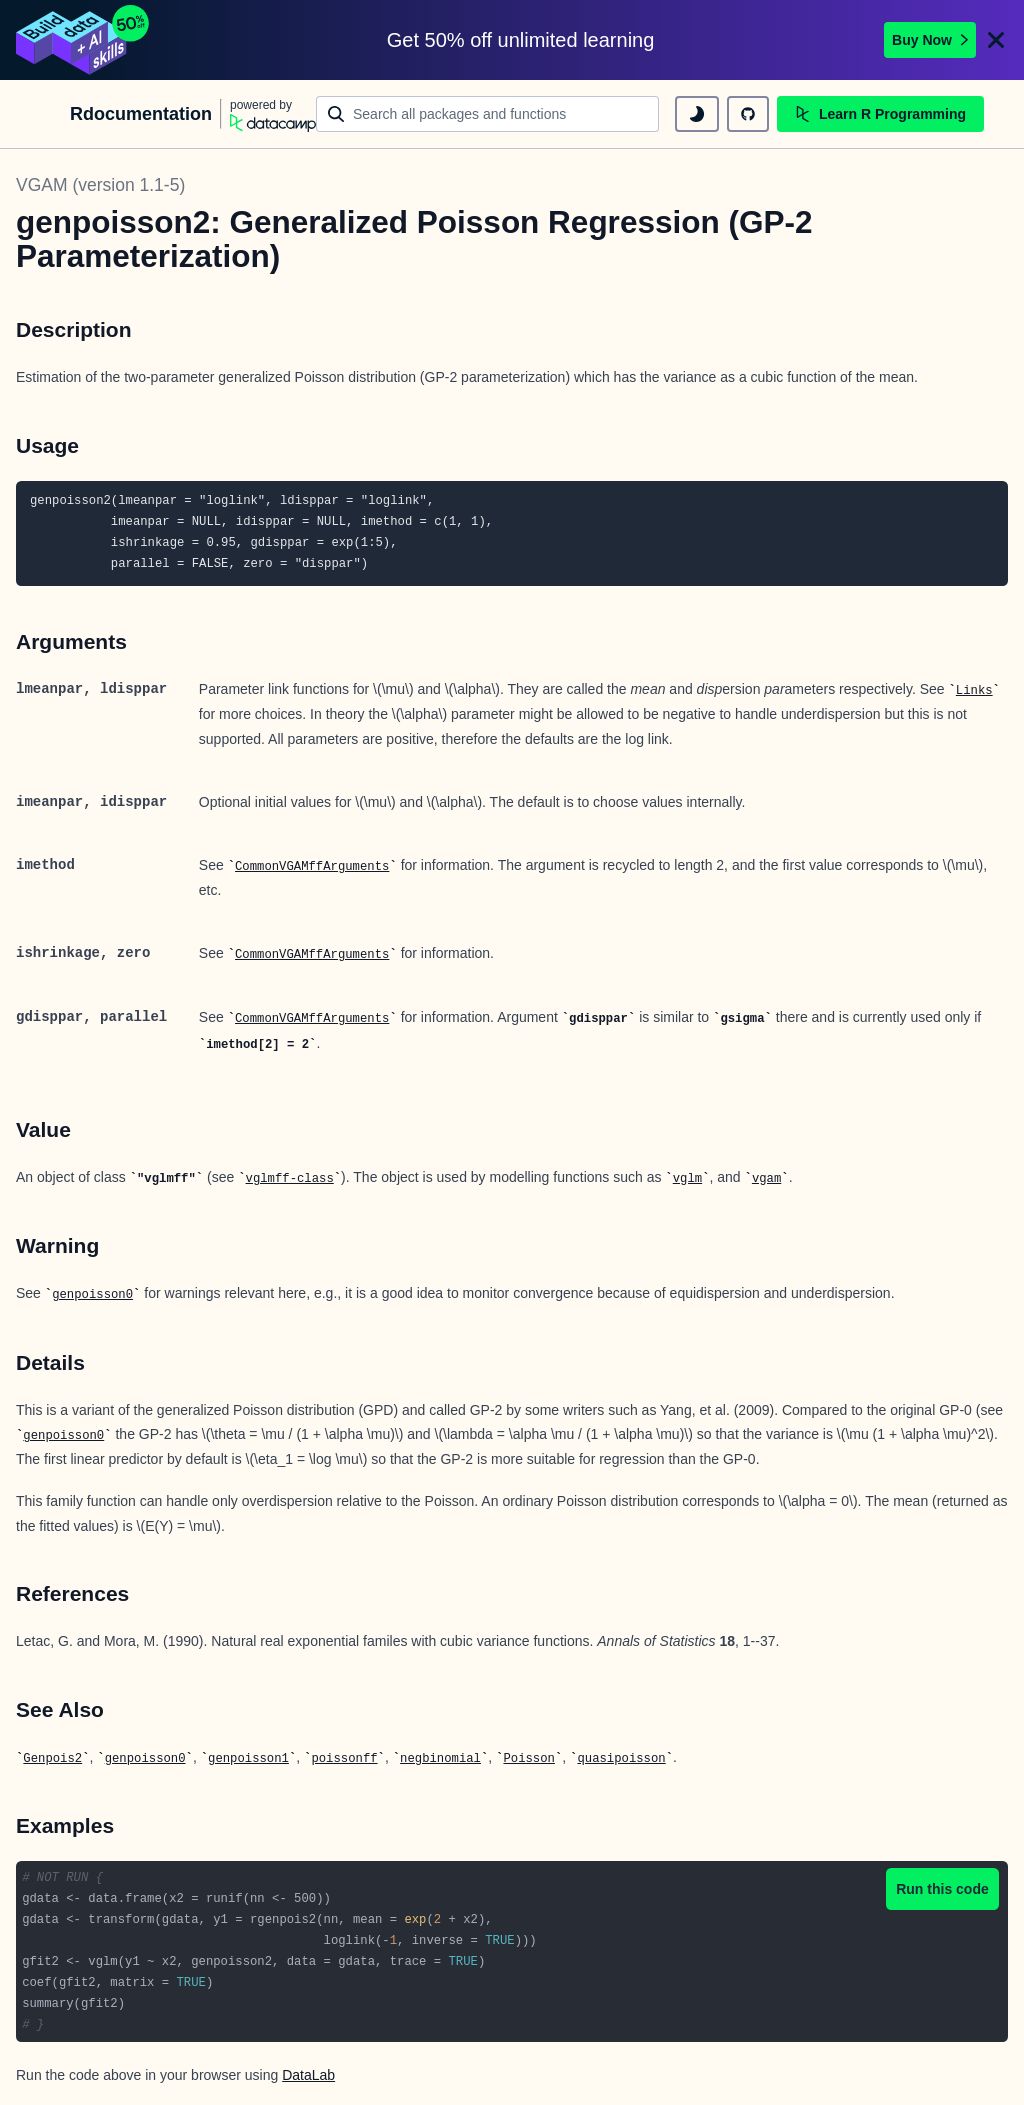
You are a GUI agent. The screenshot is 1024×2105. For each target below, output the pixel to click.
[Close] (996, 40)
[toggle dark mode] (697, 114)
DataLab (308, 2075)
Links (974, 691)
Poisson (528, 1759)
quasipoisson (621, 1759)
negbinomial (440, 1759)
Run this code (942, 1889)
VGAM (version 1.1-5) (100, 185)
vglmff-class (290, 1179)
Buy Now (930, 40)
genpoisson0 (92, 1295)
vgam (766, 1179)
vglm (687, 1179)
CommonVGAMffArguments (312, 867)
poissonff (344, 1759)
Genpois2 (52, 1759)
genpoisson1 (248, 1759)
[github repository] (748, 114)
